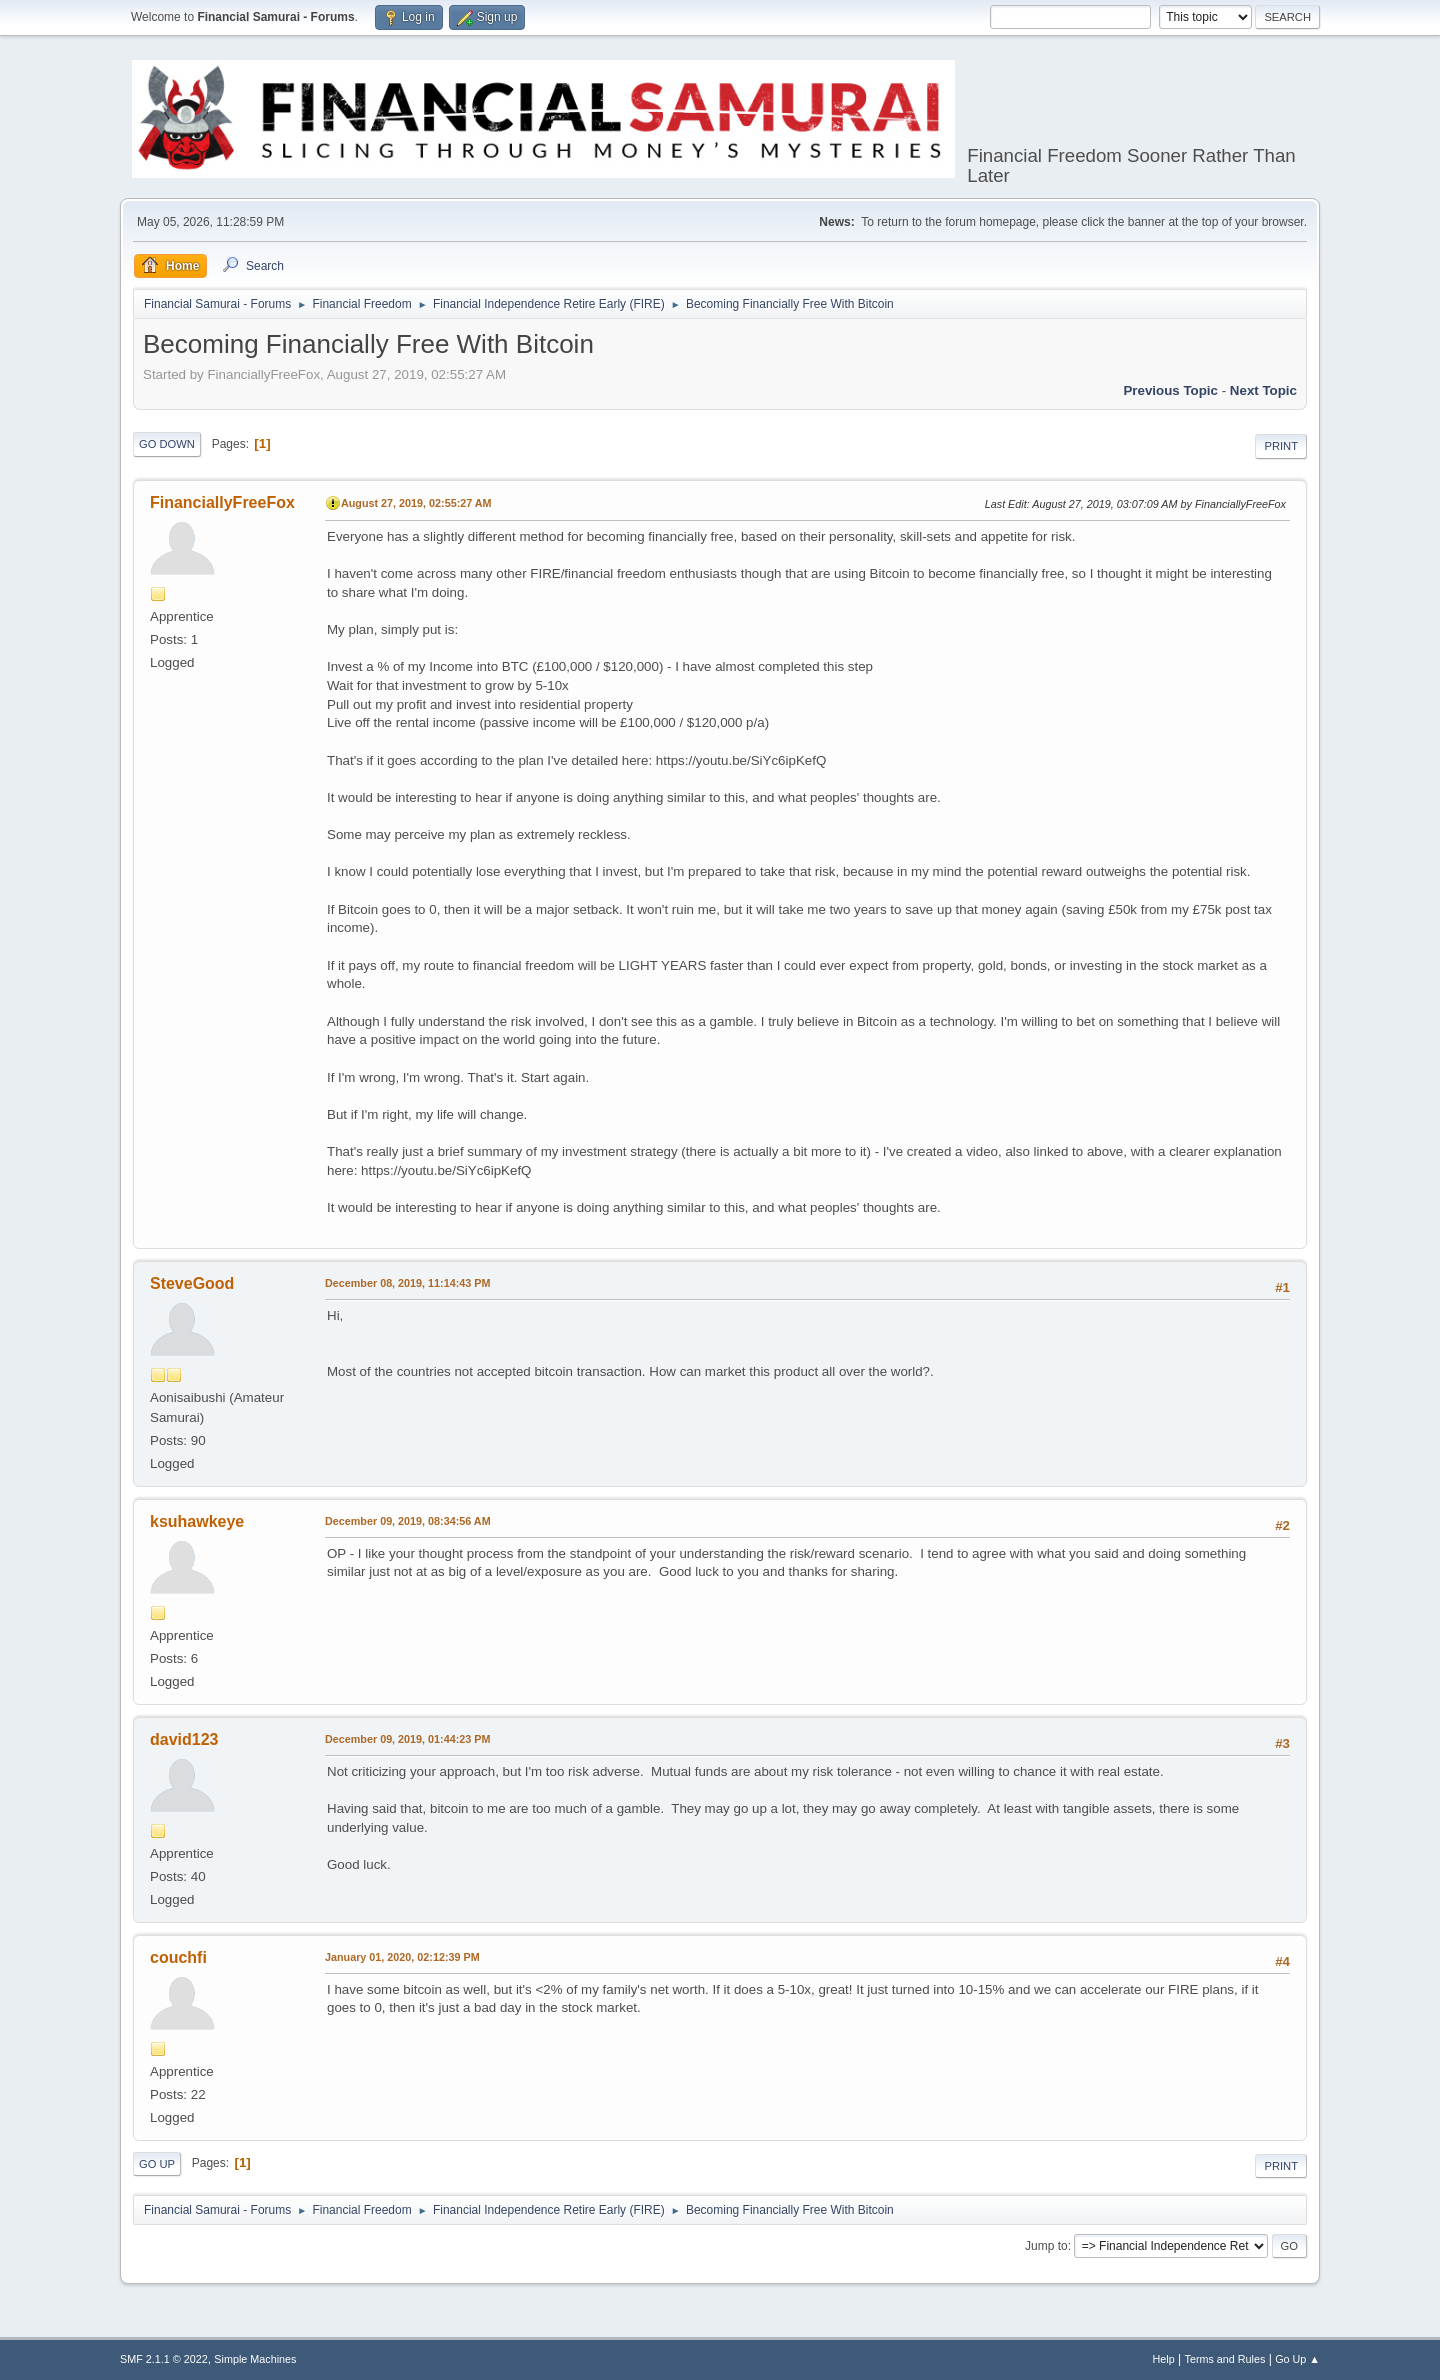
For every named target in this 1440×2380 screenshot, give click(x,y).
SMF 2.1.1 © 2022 (164, 2359)
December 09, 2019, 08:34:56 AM (408, 1521)
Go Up (157, 2164)
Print (1281, 446)
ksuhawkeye (197, 1521)
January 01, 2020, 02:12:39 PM (402, 1957)
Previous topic (1170, 390)
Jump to (1046, 2246)
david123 (184, 1739)
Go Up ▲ (1297, 2359)
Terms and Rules (1225, 2359)
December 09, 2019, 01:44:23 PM (407, 1739)
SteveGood (192, 1283)
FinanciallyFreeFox (222, 502)
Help (1164, 2359)
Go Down (167, 444)
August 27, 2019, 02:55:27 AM (416, 503)
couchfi (178, 1957)
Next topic (1263, 390)
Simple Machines (255, 2359)
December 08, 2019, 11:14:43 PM (407, 1283)
